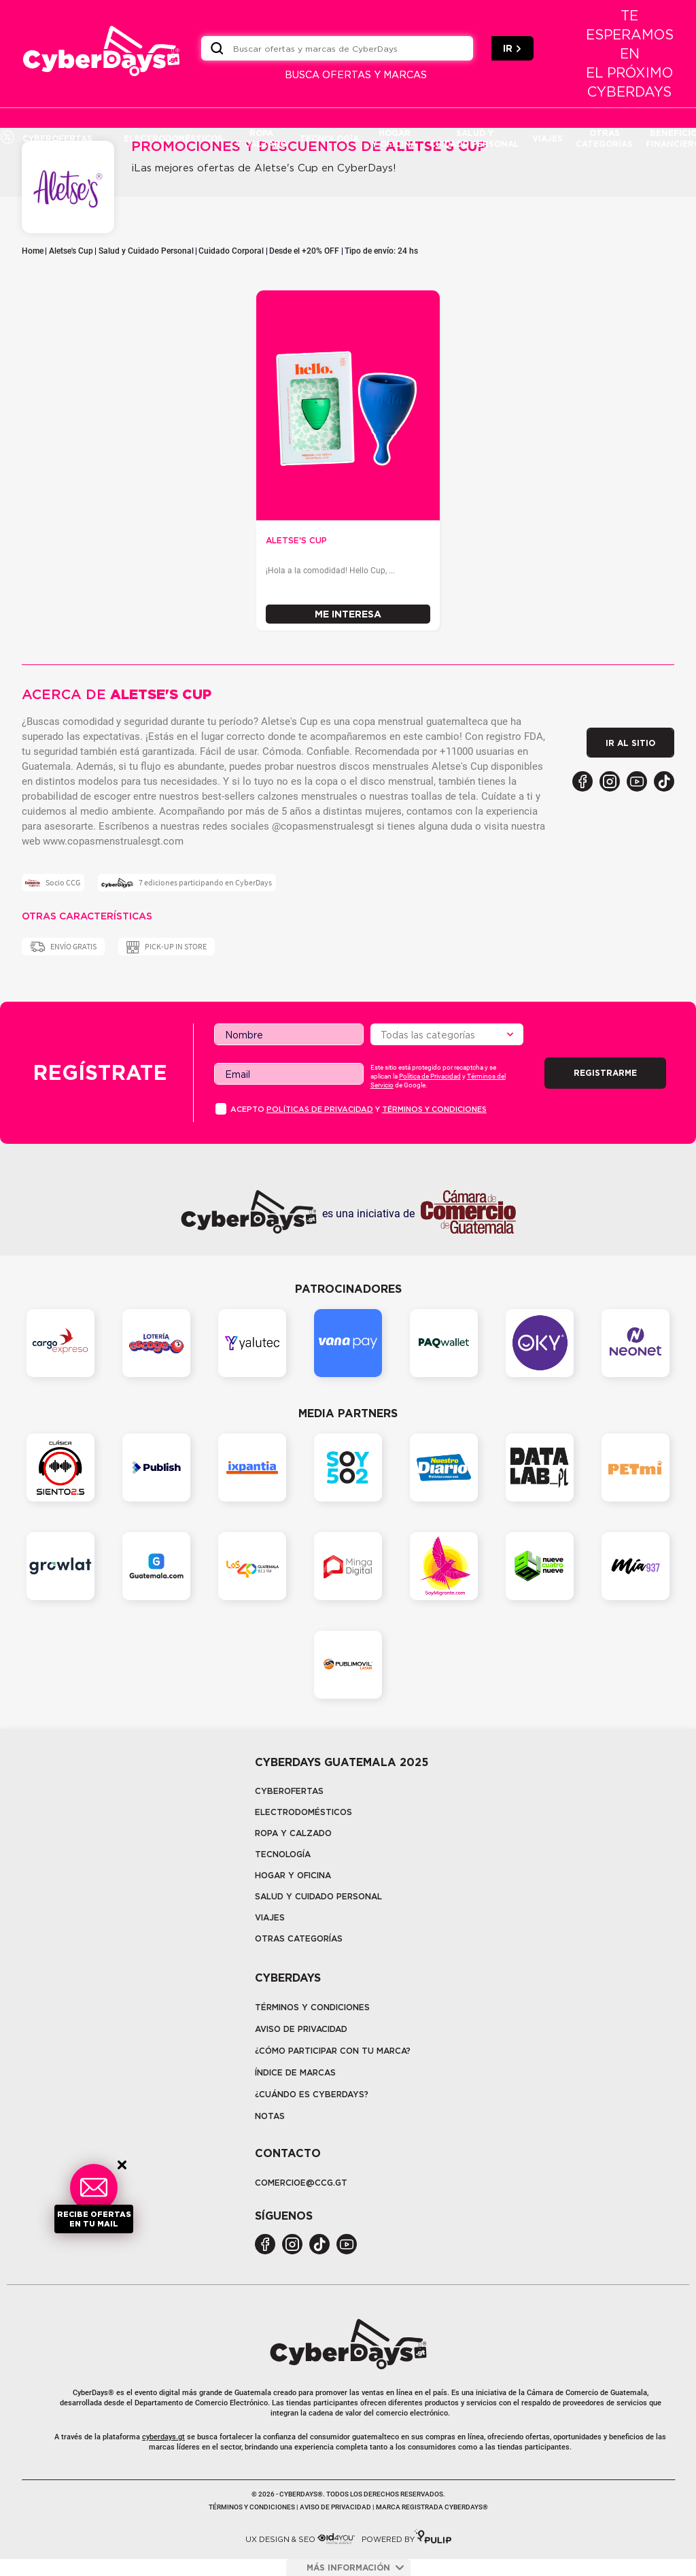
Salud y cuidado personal (318, 1896)
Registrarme (605, 1073)
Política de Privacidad (430, 1076)
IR (512, 48)
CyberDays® (93, 2392)
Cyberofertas (289, 1791)
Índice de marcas (295, 2072)
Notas (270, 2116)
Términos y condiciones (434, 1109)
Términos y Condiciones (312, 2007)
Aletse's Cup (71, 251)
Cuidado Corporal (231, 251)
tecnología (283, 1854)
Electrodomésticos (303, 1812)
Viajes (270, 1917)
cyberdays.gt (163, 2437)
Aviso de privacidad (301, 2029)
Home (33, 251)
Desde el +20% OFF (304, 251)
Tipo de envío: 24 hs (381, 251)
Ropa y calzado (293, 1833)
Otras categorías (299, 1938)
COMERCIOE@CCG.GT (301, 2182)
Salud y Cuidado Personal (146, 251)
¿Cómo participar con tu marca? (333, 2051)
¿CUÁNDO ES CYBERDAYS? (311, 2094)
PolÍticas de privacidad (319, 1109)
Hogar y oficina (293, 1875)
